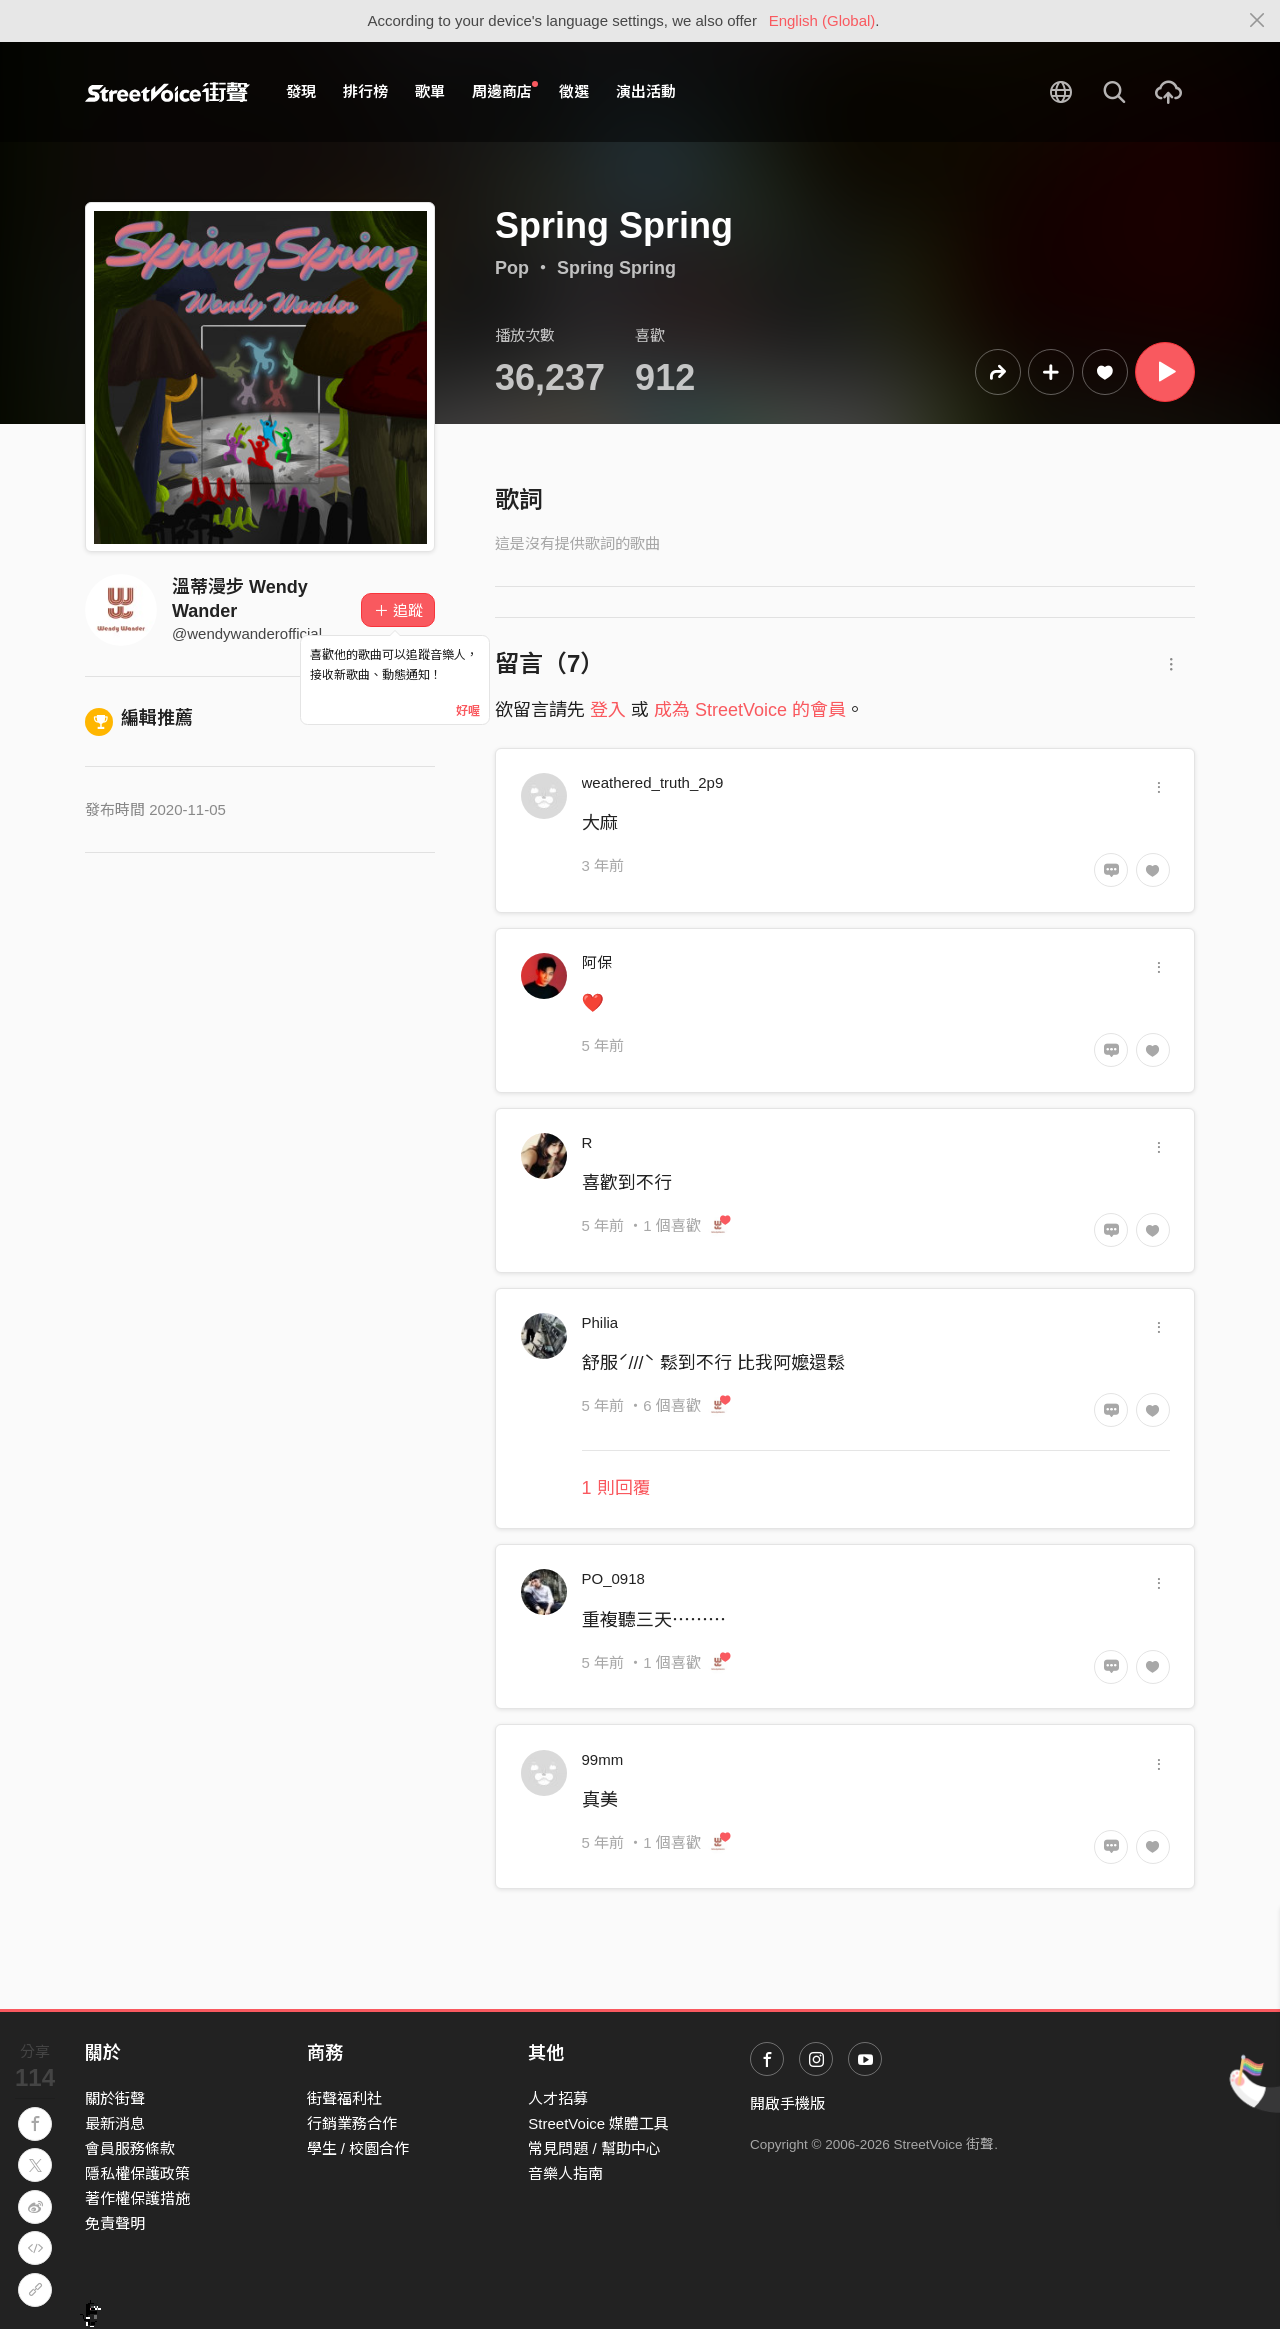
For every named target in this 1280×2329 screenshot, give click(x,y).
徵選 (574, 91)
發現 (301, 91)
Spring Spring (616, 268)
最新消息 (115, 2123)
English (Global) (822, 20)
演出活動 (646, 91)
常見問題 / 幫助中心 (594, 2148)
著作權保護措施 (137, 2198)
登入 (608, 710)
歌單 (430, 91)
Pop (512, 268)
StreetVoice (167, 92)
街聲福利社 (344, 2098)
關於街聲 (115, 2098)
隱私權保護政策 (137, 2173)
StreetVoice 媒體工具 (598, 2123)
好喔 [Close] (468, 711)
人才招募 (558, 2098)
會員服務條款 (130, 2148)
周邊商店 (505, 91)
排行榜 (365, 91)
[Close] (1257, 21)
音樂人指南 (565, 2173)
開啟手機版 (787, 2103)
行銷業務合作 (352, 2123)
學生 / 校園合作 (358, 2148)
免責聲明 (115, 2223)
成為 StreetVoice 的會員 (750, 710)
